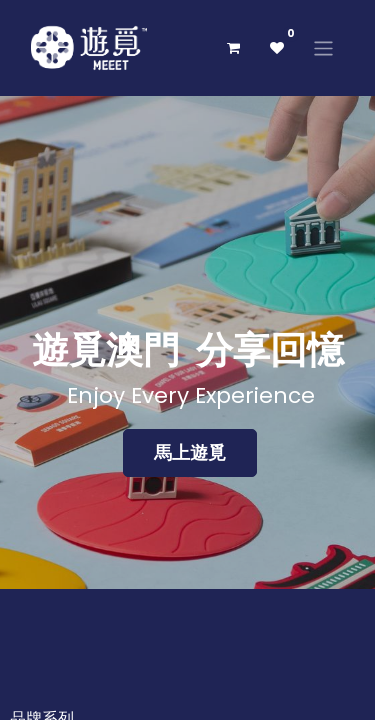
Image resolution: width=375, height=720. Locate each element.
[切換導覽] (323, 47)
